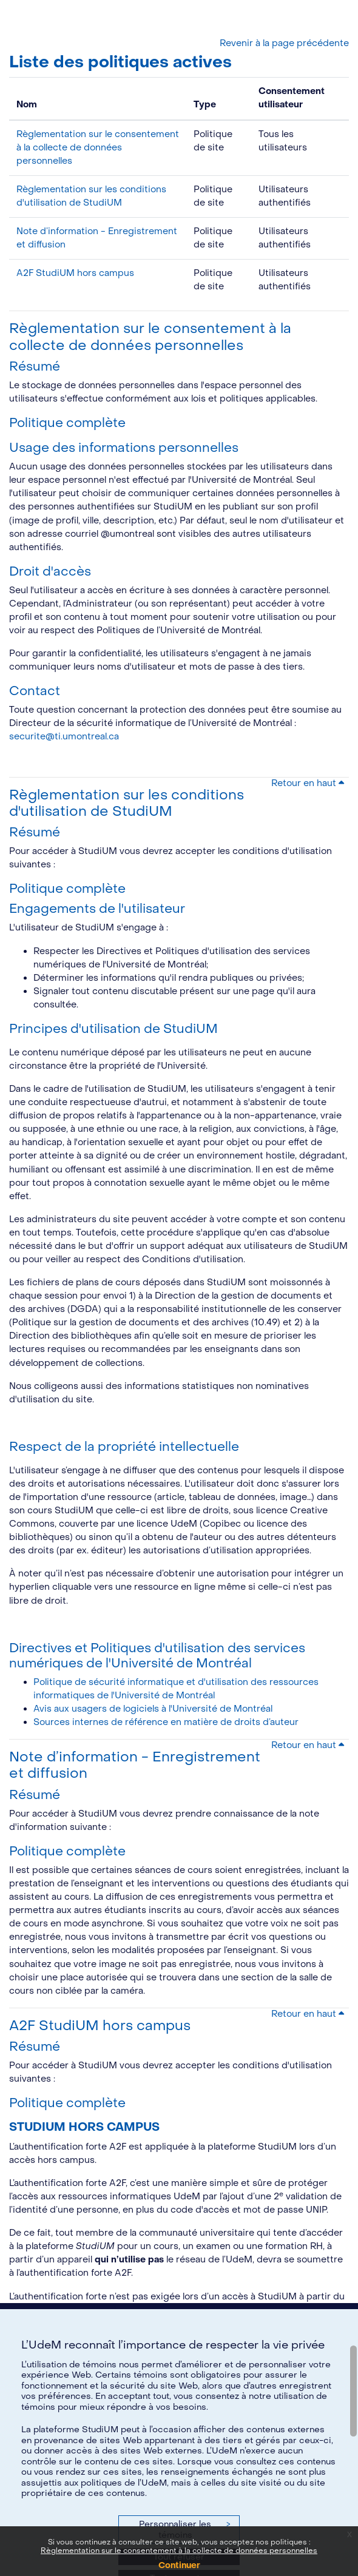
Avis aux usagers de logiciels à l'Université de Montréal (152, 1709)
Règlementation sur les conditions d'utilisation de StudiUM (126, 803)
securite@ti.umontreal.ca (64, 736)
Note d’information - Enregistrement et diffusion (134, 1765)
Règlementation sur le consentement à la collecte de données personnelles (97, 148)
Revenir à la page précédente (284, 43)
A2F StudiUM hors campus (75, 273)
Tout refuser (179, 2557)
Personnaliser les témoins (184, 2529)
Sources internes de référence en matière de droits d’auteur (166, 1722)
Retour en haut (307, 783)
